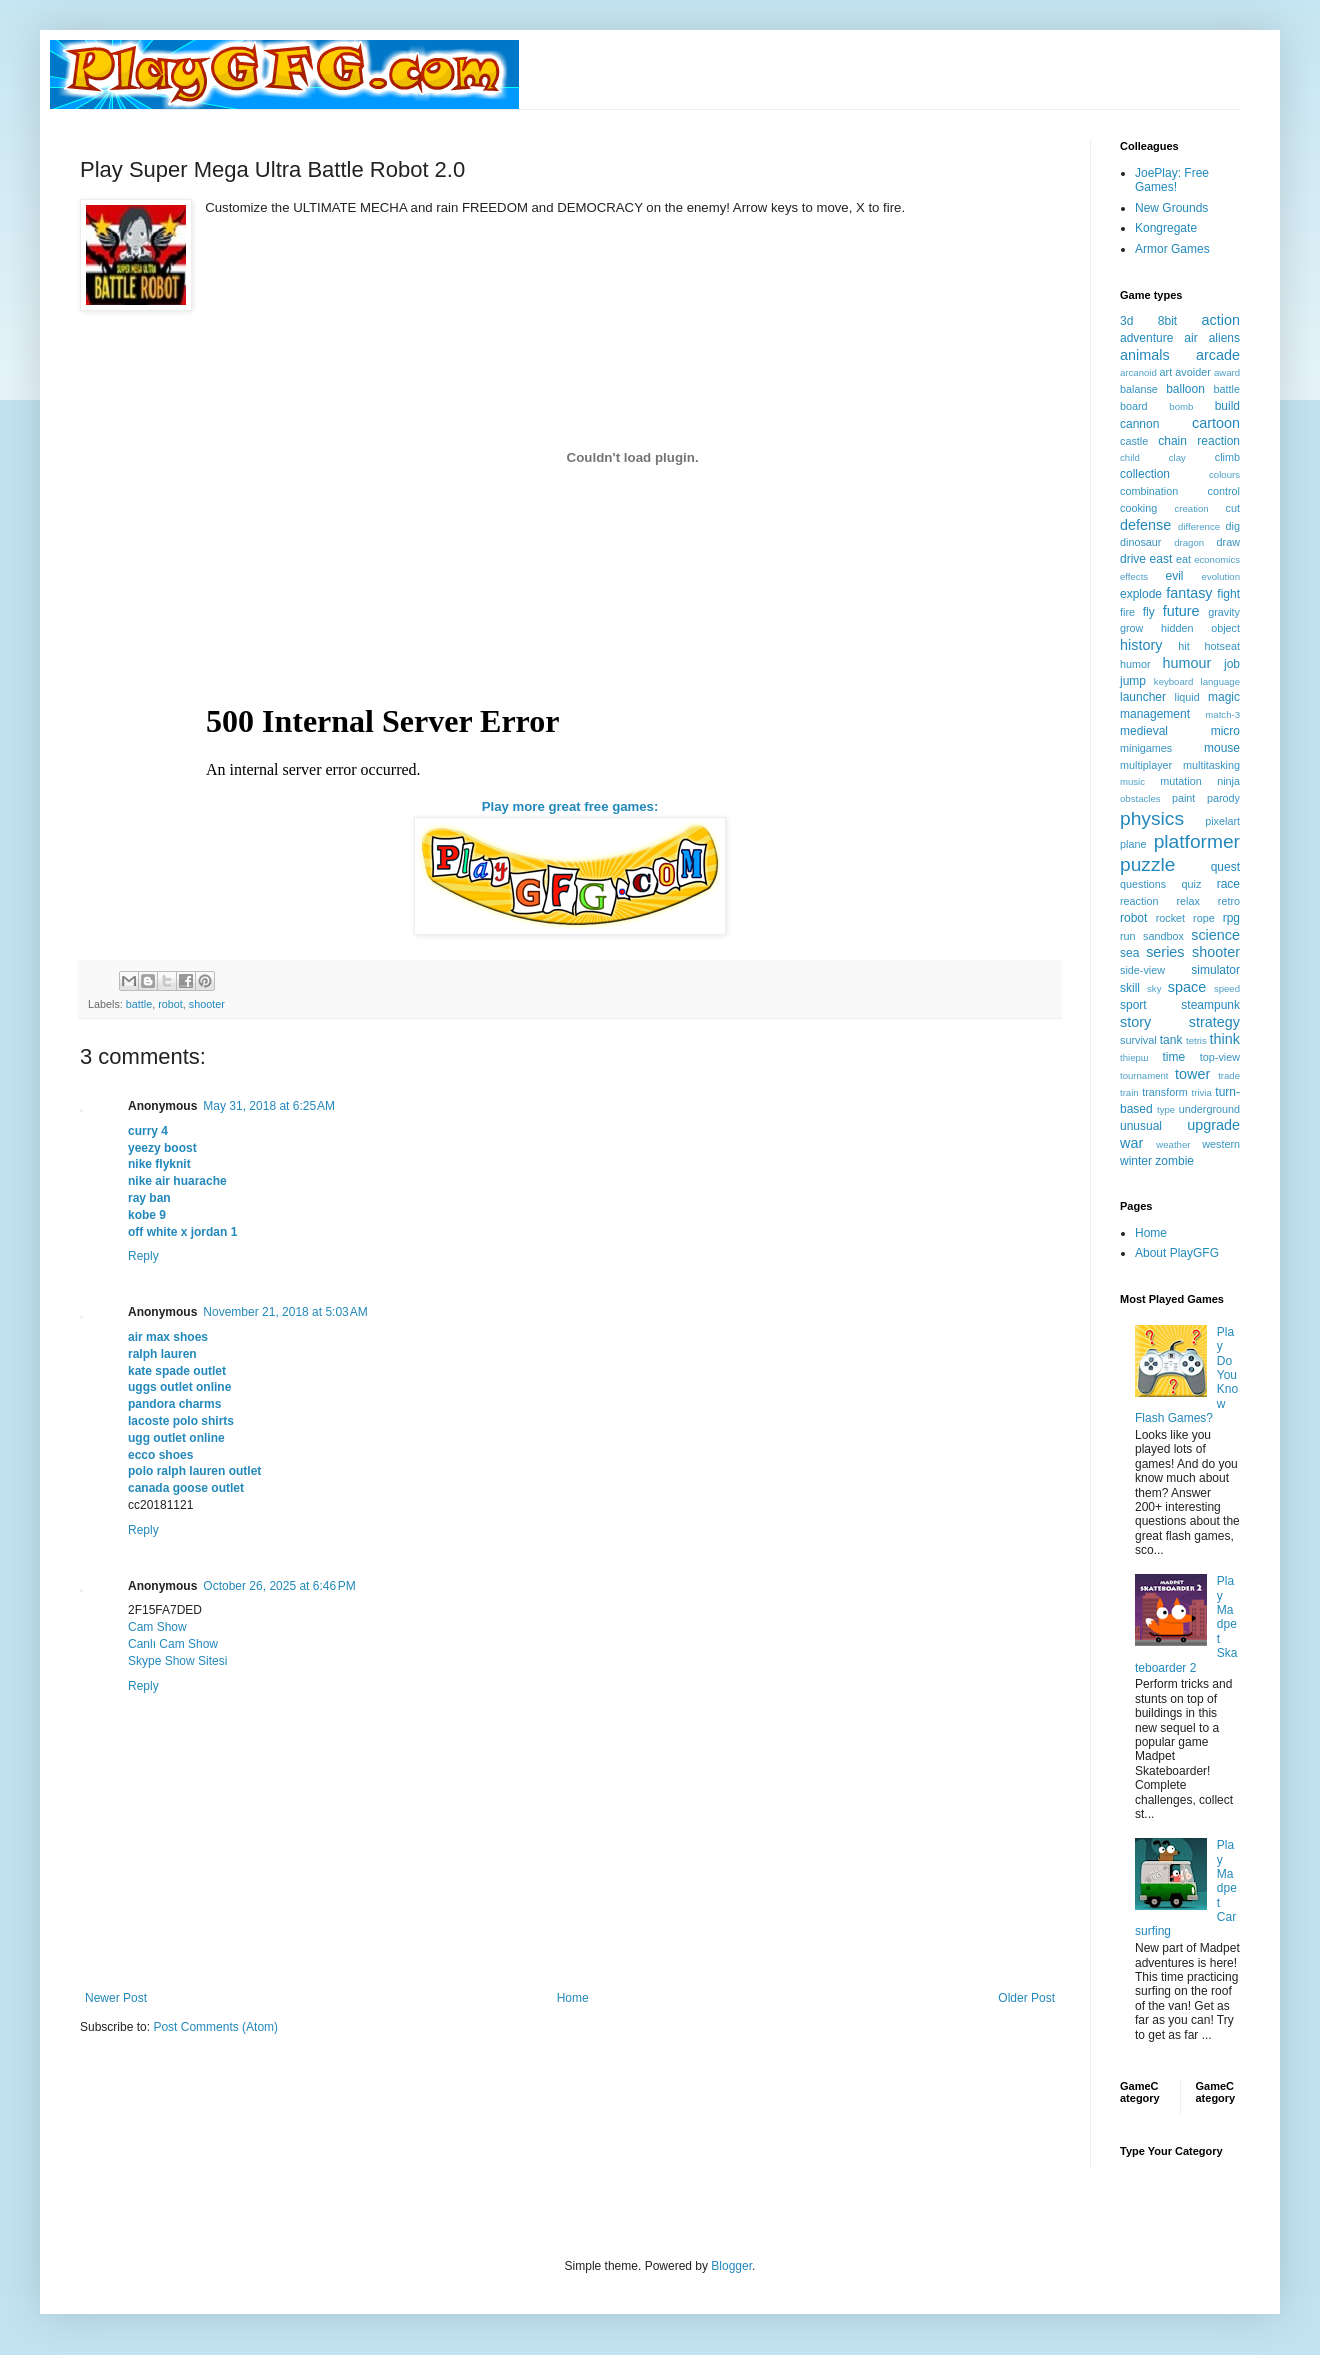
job (1232, 664)
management (1155, 714)
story (1135, 1022)
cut (1233, 508)
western (1221, 1144)
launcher (1143, 697)
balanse (1139, 389)
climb (1227, 457)
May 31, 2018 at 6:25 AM (269, 1106)
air (1190, 338)
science (1215, 935)
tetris (1196, 1040)
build (1227, 406)
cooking (1138, 508)
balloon (1185, 389)
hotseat (1222, 646)
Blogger (731, 2266)
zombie (1174, 1161)
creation (1192, 508)
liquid (1187, 697)
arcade (1218, 355)
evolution (1221, 576)
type (1166, 1109)
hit (1183, 646)
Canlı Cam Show (173, 1644)
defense (1145, 525)
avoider (1192, 372)
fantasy (1189, 593)
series (1165, 952)
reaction (1139, 901)
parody (1223, 798)
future (1181, 611)
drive (1133, 559)
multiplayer (1146, 765)
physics (1152, 818)
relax (1187, 901)
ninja (1228, 781)
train (1129, 1092)
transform (1165, 1092)
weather (1173, 1144)
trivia (1202, 1092)
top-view (1220, 1057)
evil (1175, 576)
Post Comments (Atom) (215, 2027)
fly (1149, 612)
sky (1154, 988)
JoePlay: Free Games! (1172, 180)
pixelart (1222, 821)
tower (1192, 1074)
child (1130, 457)
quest (1225, 867)
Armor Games (1172, 249)
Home (573, 1998)
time (1173, 1057)
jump (1133, 681)
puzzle (1147, 864)
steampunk (1210, 1005)
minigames (1146, 748)
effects (1134, 576)
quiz (1192, 884)
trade (1229, 1075)
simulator (1215, 970)
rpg (1231, 918)
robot (170, 1004)
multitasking (1211, 765)
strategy (1214, 1022)
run (1128, 936)
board (1134, 406)
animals (1145, 355)
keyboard (1173, 681)
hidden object (1200, 628)
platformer (1197, 841)
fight (1228, 594)
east (1161, 559)
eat (1183, 559)
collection (1145, 474)
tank (1171, 1040)
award (1227, 372)
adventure (1146, 338)
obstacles (1140, 798)
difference (1199, 526)
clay (1177, 457)
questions (1143, 884)
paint (1183, 798)
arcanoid (1138, 372)
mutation (1180, 781)
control (1224, 491)
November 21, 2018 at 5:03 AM (285, 1312)
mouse (1222, 748)
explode (1141, 594)
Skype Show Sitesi (177, 1661)
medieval (1144, 731)
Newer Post (116, 1998)
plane (1133, 844)
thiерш (1134, 1057)
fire (1127, 612)
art (1166, 372)
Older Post (1026, 1998)
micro (1225, 731)
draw (1228, 542)
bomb (1181, 406)
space (1187, 987)
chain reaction (1199, 441)
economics (1217, 559)
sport (1133, 1005)
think (1225, 1039)
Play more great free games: (570, 806)
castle (1134, 441)
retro (1229, 901)
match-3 (1222, 714)
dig (1233, 526)
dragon (1189, 542)
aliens (1224, 338)
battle (139, 1004)
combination (1149, 491)
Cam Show (157, 1627)
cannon (1139, 424)
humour (1186, 663)
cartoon (1216, 423)
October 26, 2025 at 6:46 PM (279, 1586)
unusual (1141, 1126)
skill (1130, 988)
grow (1131, 628)
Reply (143, 1256)
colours (1224, 474)
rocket (1170, 918)
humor (1135, 664)
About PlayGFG (1177, 1253)
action (1221, 320)
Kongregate (1166, 228)
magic (1224, 697)
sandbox (1163, 936)
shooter (207, 1004)
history (1141, 645)
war (1131, 1143)
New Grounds (1171, 208)
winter (1136, 1161)
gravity (1224, 612)
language (1220, 681)
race (1228, 884)
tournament (1144, 1075)
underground (1209, 1109)
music (1132, 781)
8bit (1167, 321)
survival (1138, 1040)
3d (1126, 321)
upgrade (1213, 1125)
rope (1204, 918)
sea (1129, 953)
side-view (1142, 970)
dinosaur (1140, 542)
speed (1227, 988)
